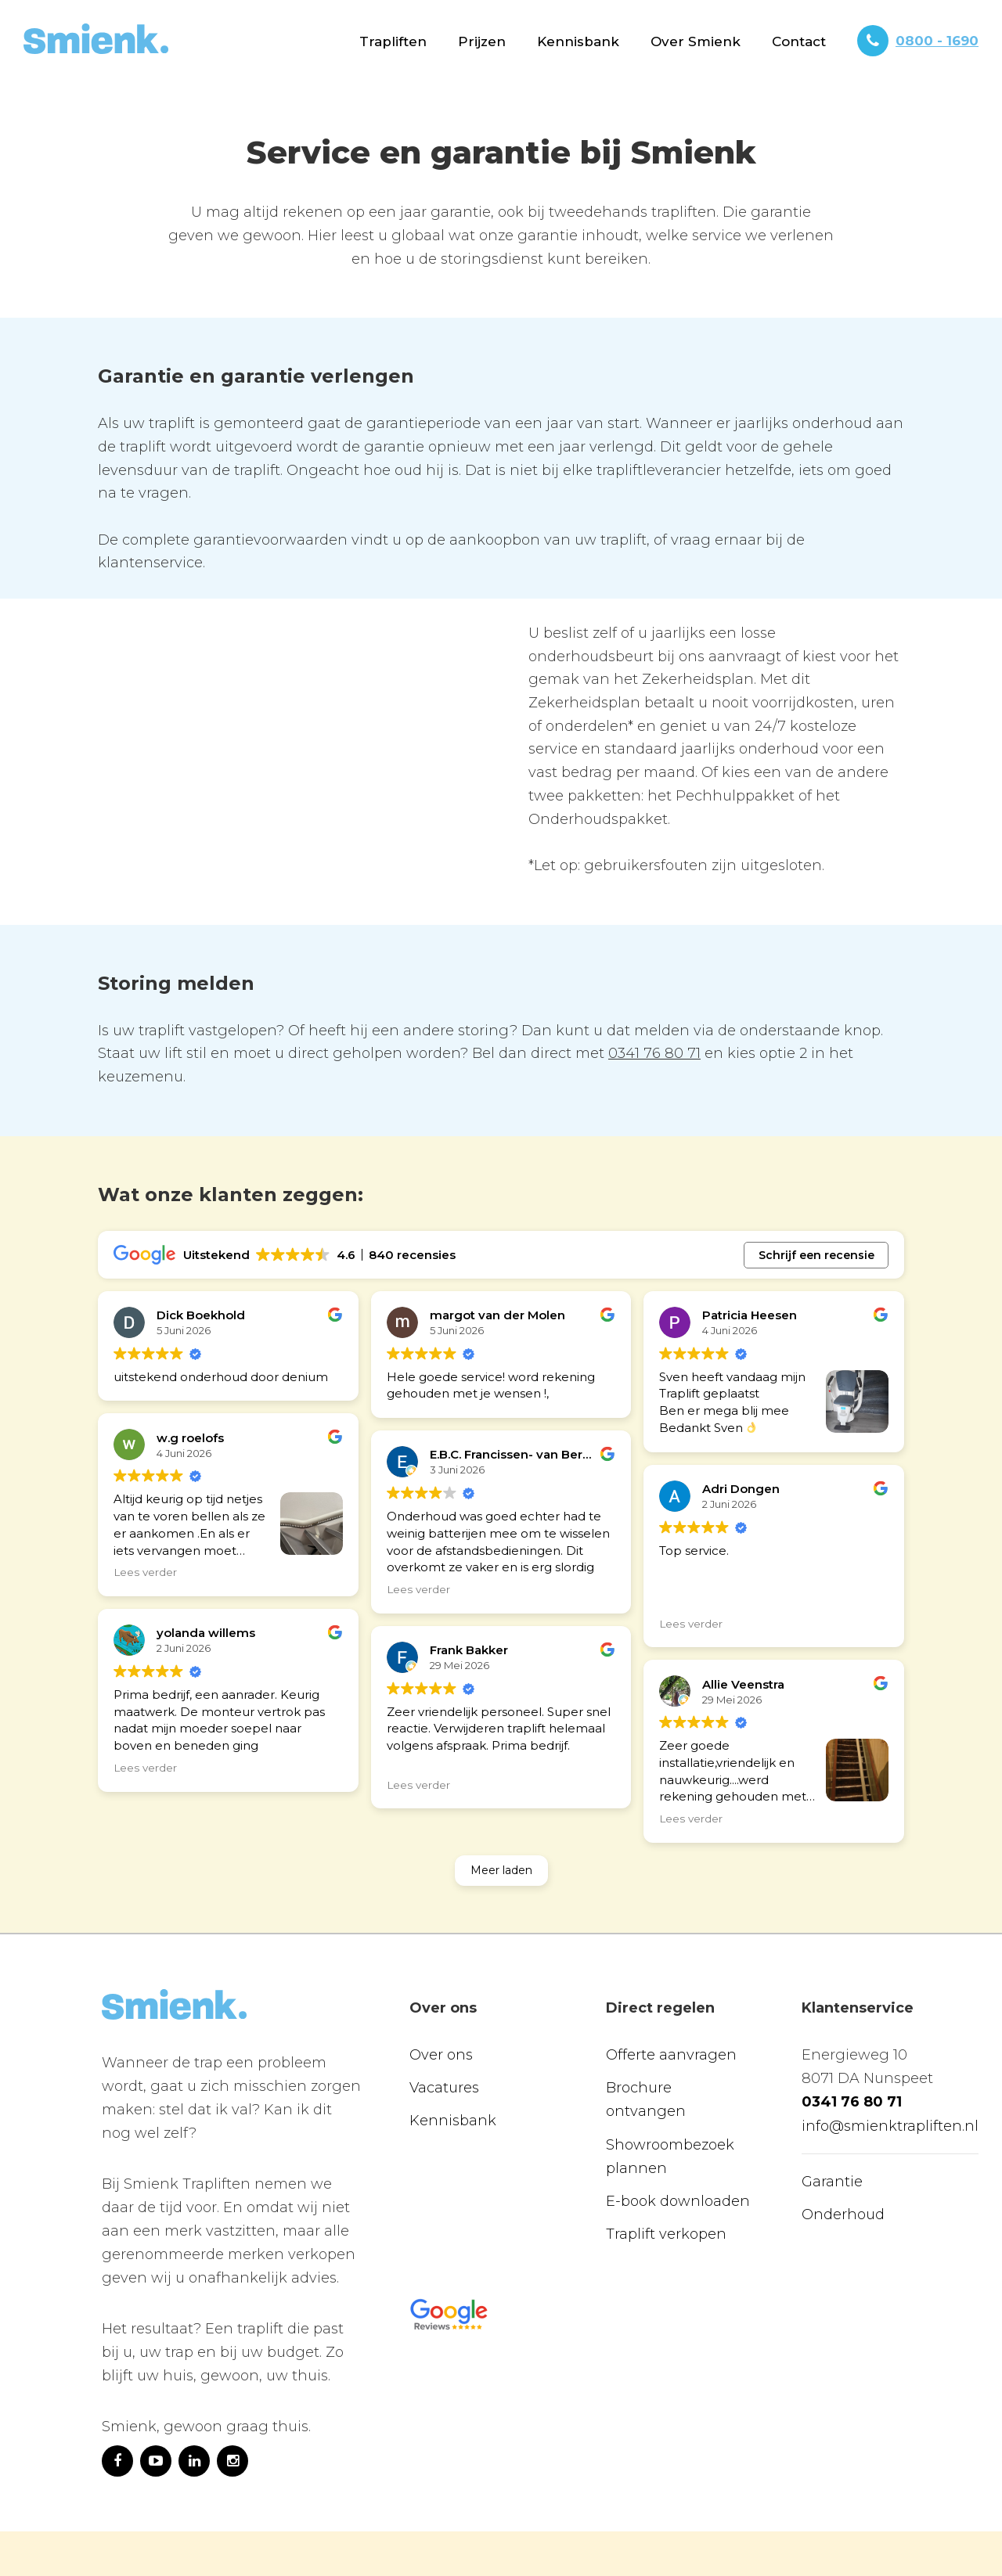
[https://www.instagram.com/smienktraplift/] (232, 2388)
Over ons (441, 1982)
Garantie (832, 2108)
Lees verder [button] (145, 1572)
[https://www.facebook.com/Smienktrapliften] (117, 2388)
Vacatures (444, 2015)
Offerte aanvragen (671, 1982)
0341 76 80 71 (654, 1053)
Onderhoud (843, 2141)
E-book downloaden (678, 2128)
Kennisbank (578, 41)
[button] (393, 41)
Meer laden (501, 1797)
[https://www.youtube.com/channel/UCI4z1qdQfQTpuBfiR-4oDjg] (155, 2388)
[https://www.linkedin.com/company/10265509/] (194, 2388)
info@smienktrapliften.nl (890, 2053)
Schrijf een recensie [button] (816, 1255)
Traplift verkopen (666, 2161)
